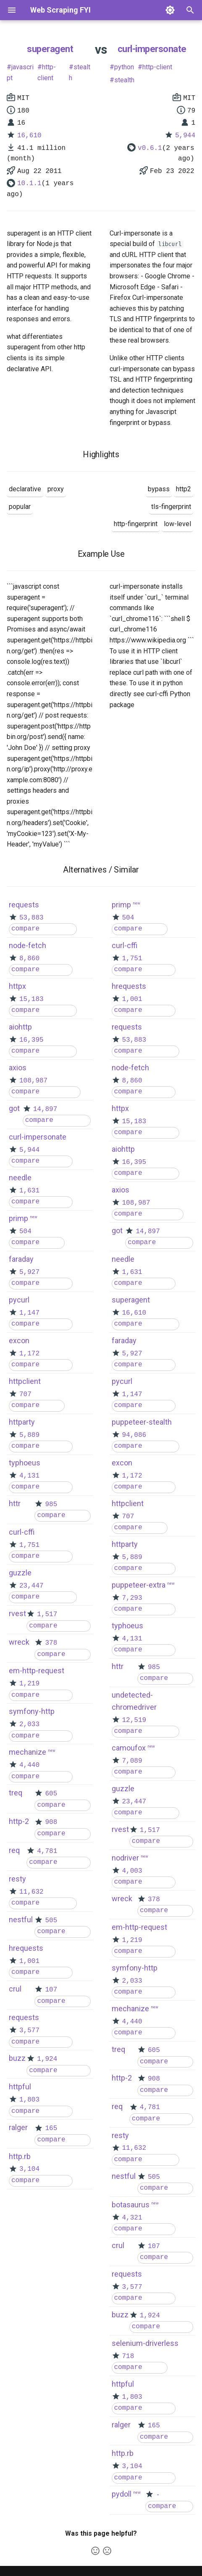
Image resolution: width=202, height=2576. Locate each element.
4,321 (132, 2217)
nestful (21, 1919)
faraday (21, 1259)
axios (17, 1067)
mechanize (27, 1752)
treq (15, 1792)
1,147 (29, 1313)
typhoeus (24, 1462)
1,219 (29, 1683)
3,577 (29, 2030)
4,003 (132, 1871)
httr (15, 1503)
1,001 (29, 1961)
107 (51, 1989)
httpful (20, 2086)
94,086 (134, 1435)
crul (15, 1988)
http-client (46, 72)
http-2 (19, 1821)
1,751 (29, 1545)
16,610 (29, 135)
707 (25, 1394)
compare (25, 928)
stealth (79, 72)
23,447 (31, 1586)
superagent (50, 49)
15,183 (31, 999)
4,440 (29, 1765)
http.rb (20, 2156)
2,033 (29, 1724)
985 (51, 1504)
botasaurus (131, 2204)
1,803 (29, 2099)
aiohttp (20, 1026)
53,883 (31, 917)
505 (51, 1920)
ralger (18, 2127)
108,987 (33, 1080)
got (14, 1108)
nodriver (125, 1857)
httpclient (25, 1381)
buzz (17, 2058)
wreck (19, 1642)
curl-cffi (21, 1532)
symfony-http (32, 1711)
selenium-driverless (145, 2343)
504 (25, 1231)
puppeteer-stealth (142, 1422)
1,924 (47, 2059)
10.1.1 (29, 183)
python (124, 67)
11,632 (31, 1892)
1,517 (47, 1614)
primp (18, 1218)
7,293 (132, 1598)
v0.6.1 (150, 148)
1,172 (29, 1353)
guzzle (20, 1572)
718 (128, 2356)
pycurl (19, 1299)
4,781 (47, 1851)
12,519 (134, 1720)
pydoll (121, 2494)
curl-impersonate (152, 49)
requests (24, 904)
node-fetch (27, 945)
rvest (17, 1613)
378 (51, 1643)
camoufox (129, 1747)
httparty (22, 1422)
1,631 (29, 1190)
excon (19, 1340)
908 (51, 1822)
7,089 (132, 1761)
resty (17, 1878)
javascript (20, 72)
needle (20, 1177)
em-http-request (36, 1670)
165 (51, 2128)
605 (51, 1793)
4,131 (29, 1476)
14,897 (45, 1109)
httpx (17, 986)
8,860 (29, 958)
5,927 (29, 1272)
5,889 (29, 1435)
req (14, 1850)
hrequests (26, 1948)
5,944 (185, 135)
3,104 (29, 2169)
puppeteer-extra (138, 1584)
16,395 (31, 1040)
